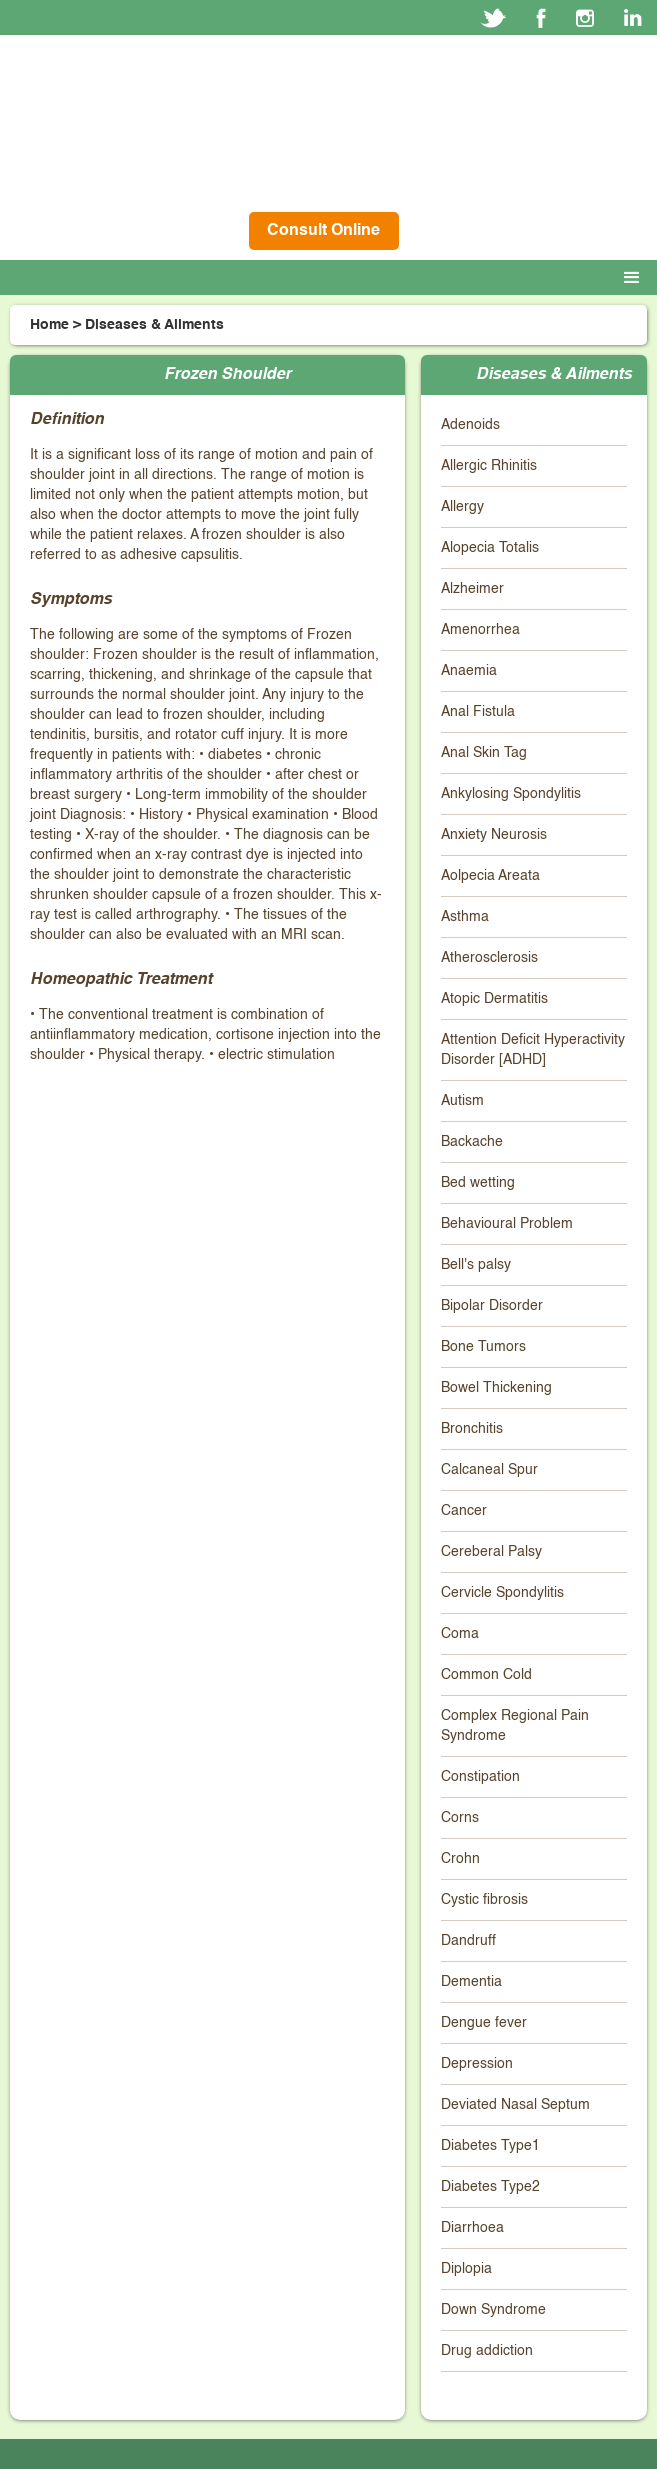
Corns (460, 1818)
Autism (462, 1101)
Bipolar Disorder (492, 1306)
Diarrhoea (472, 2228)
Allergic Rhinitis (489, 466)
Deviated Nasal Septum (515, 2105)
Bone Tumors (483, 1347)
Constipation (480, 1777)
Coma (460, 1634)
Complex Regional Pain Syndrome (515, 1726)
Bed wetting (478, 1183)
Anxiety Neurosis (494, 835)
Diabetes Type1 (490, 2146)
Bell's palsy (476, 1265)
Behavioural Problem (507, 1224)
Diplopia (466, 2269)
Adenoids (470, 425)
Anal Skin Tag (484, 753)
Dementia (471, 1982)
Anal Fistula (478, 712)
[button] (636, 278)
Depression (477, 2064)
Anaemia (469, 671)
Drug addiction (487, 2351)
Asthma (465, 917)
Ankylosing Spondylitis (511, 794)
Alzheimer (472, 589)
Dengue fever (484, 2023)
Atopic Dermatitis (494, 999)
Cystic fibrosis (484, 1900)
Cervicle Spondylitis (502, 1593)
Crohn (460, 1859)
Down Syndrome (493, 2310)
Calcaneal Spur (489, 1470)
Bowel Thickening (496, 1388)
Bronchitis (472, 1429)
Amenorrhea (480, 630)
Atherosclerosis (489, 958)
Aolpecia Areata (490, 876)
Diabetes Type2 (490, 2187)
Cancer (464, 1511)
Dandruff (468, 1941)
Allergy (462, 507)
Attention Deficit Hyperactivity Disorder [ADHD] (533, 1050)
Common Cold (486, 1675)
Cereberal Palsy (491, 1552)
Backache (472, 1142)
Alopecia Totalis (490, 548)
